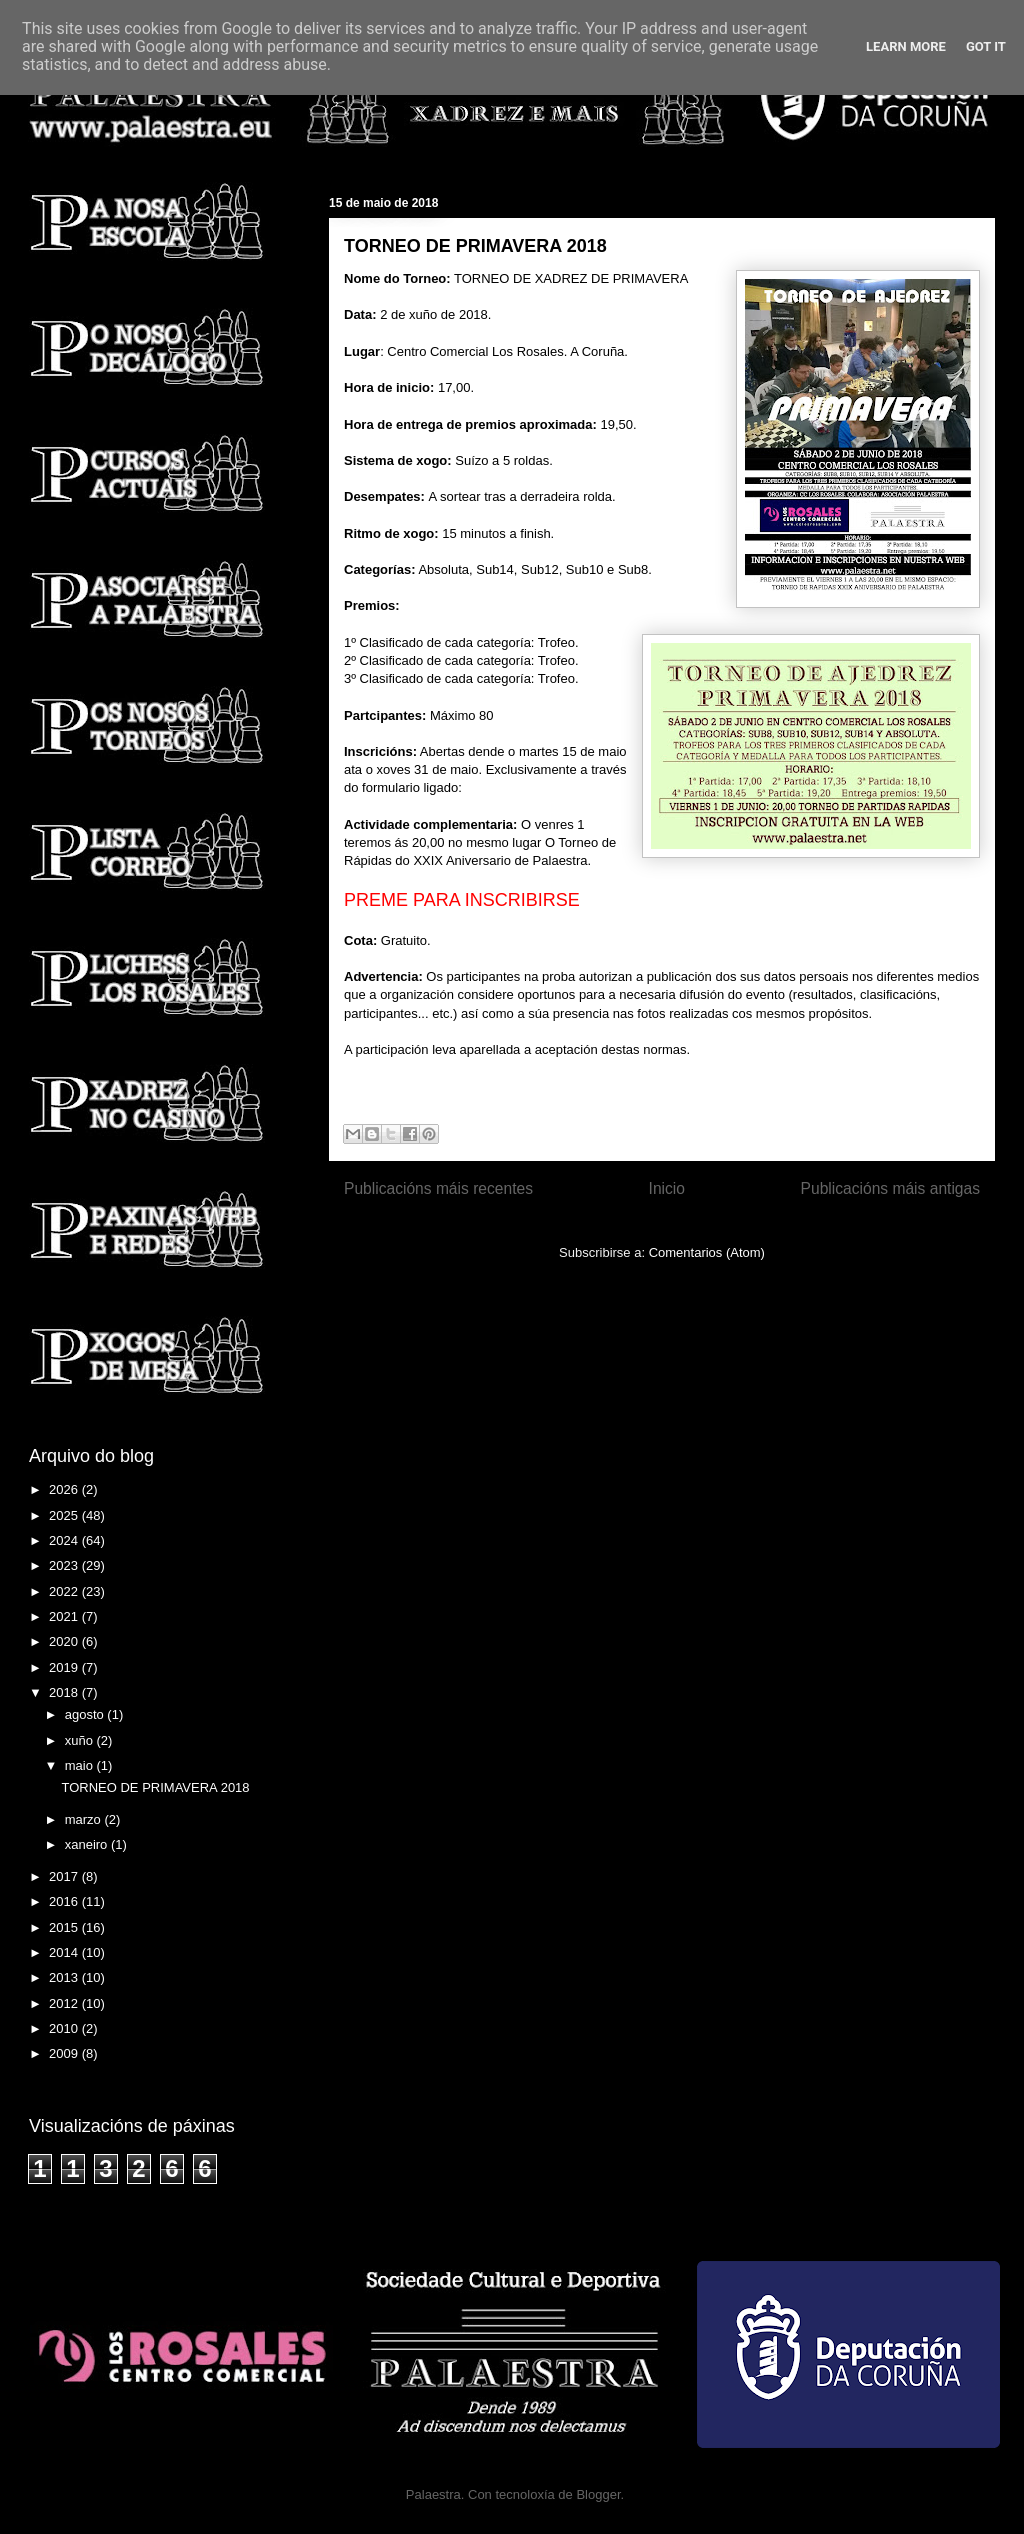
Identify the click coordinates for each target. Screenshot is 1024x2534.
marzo (85, 1819)
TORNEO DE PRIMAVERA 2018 (475, 246)
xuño (81, 1740)
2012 (65, 2003)
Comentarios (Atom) (707, 1252)
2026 (65, 1489)
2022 (65, 1591)
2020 (65, 1641)
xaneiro (88, 1844)
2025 (65, 1515)
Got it (986, 46)
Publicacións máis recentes (438, 1188)
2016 (65, 1901)
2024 (65, 1540)
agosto (86, 1714)
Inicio (667, 1188)
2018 (65, 1692)
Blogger (598, 2494)
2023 (65, 1565)
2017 (65, 1876)
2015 (65, 1927)
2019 (65, 1667)
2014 (65, 1952)
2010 (65, 2028)
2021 (65, 1616)
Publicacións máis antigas (890, 1188)
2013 (65, 1977)
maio (81, 1765)
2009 (65, 2053)
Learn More (906, 46)
